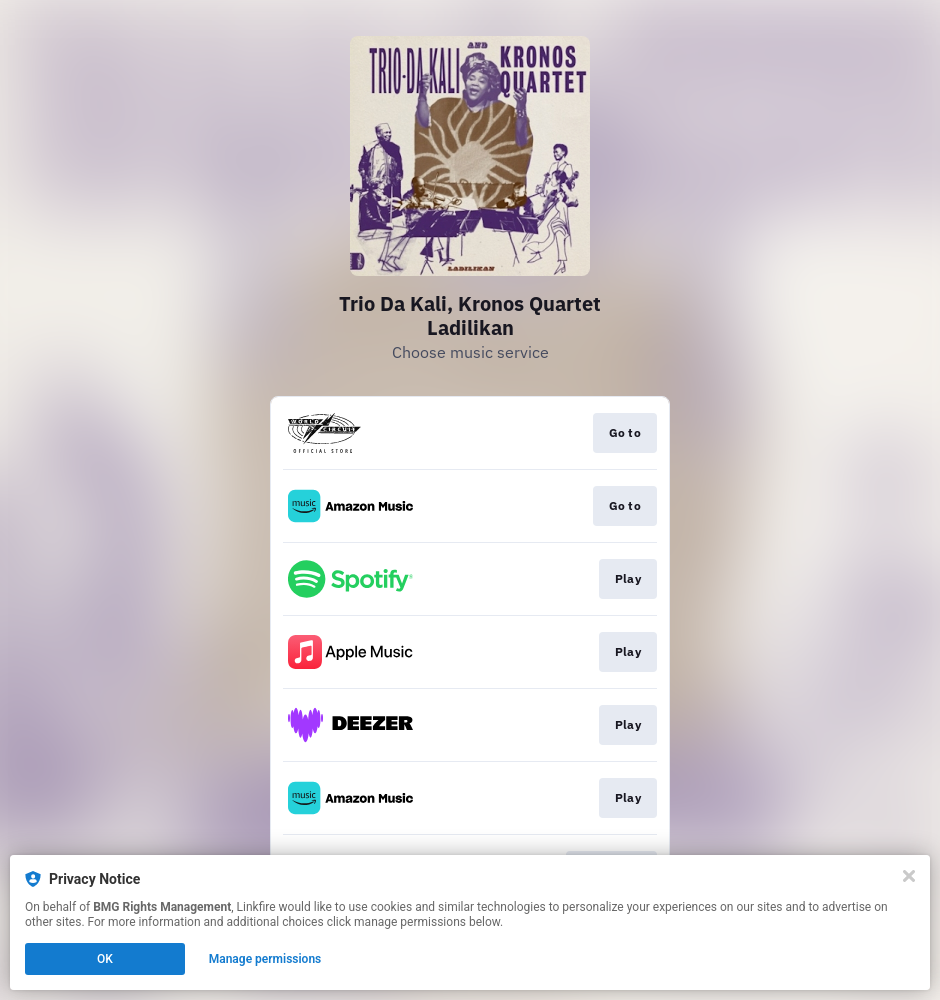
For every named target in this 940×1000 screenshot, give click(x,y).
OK (105, 959)
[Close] (909, 876)
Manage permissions (265, 959)
